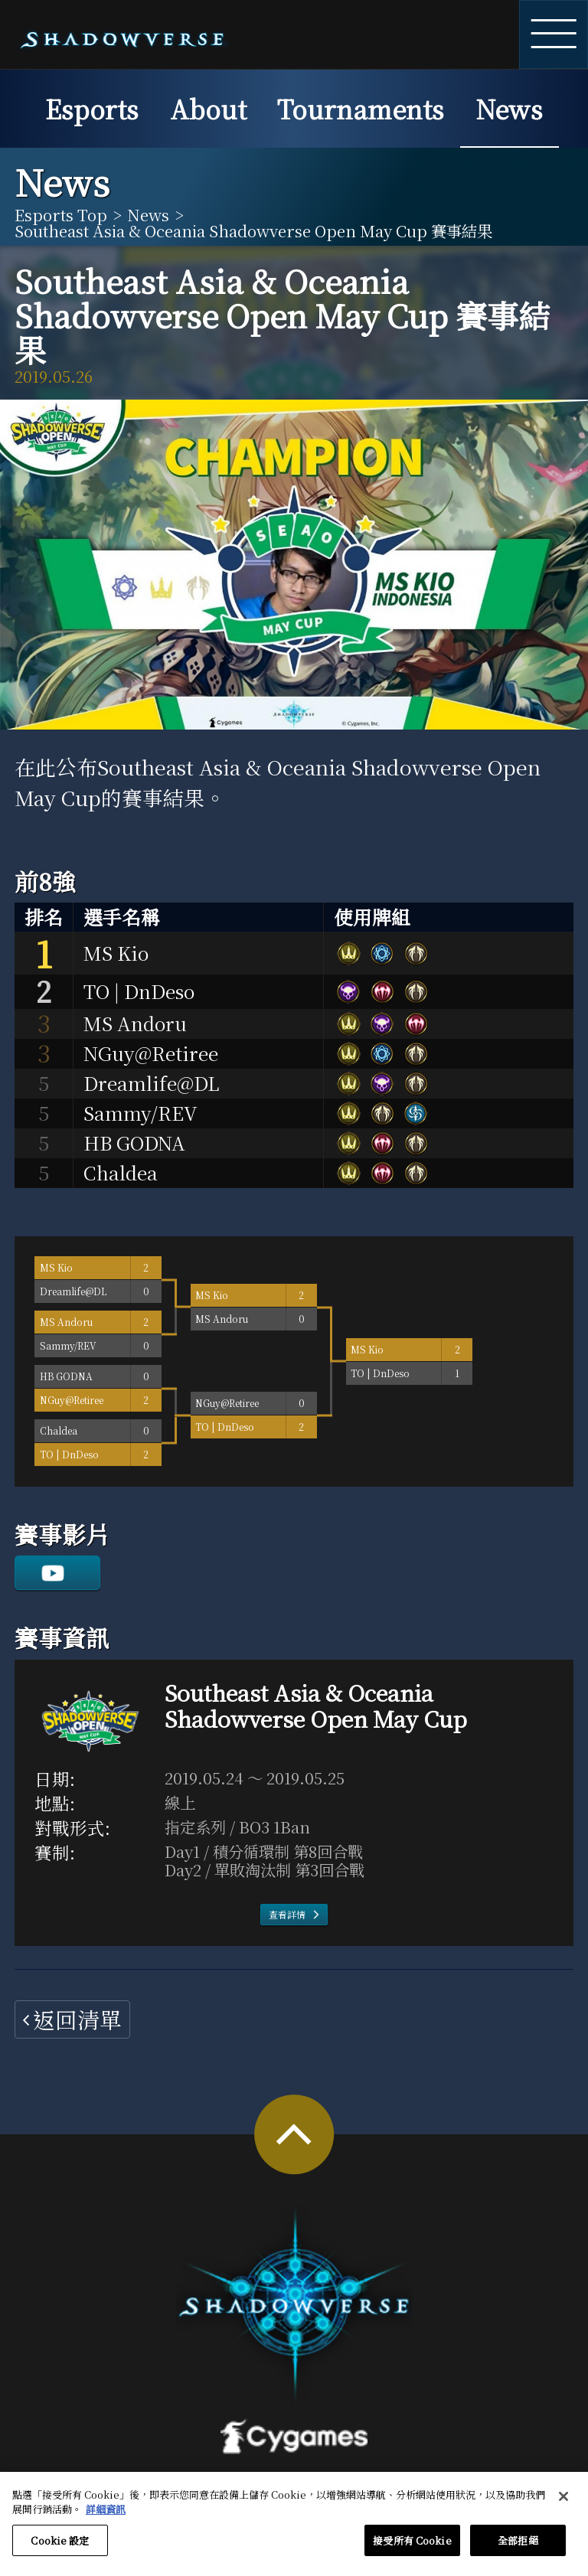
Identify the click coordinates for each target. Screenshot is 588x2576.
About (208, 108)
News (509, 108)
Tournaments (360, 108)
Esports (92, 108)
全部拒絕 (518, 2548)
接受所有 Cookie (412, 2548)
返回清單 (77, 2019)
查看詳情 (287, 1914)
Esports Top (61, 214)
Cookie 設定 (60, 2548)
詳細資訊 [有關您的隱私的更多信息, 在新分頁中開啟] (106, 2517)
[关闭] (563, 2504)
